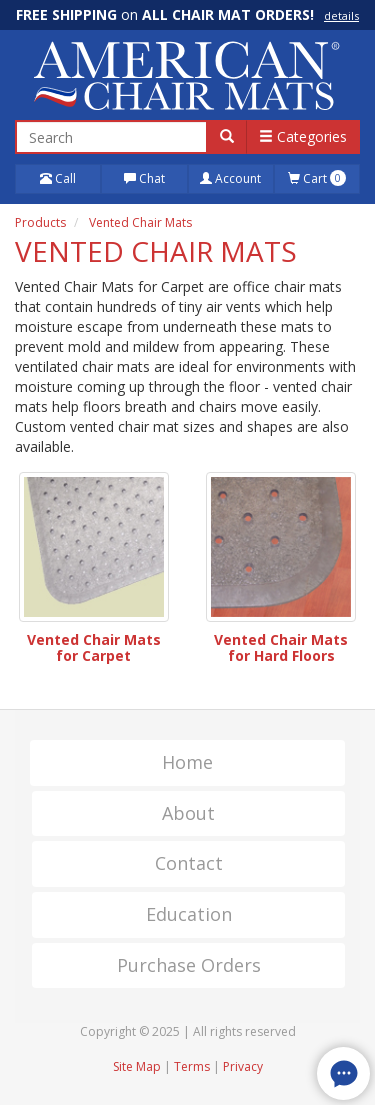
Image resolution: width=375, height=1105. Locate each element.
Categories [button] (303, 136)
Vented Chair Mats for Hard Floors (281, 647)
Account (230, 178)
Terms (192, 1066)
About (188, 813)
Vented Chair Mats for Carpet (94, 647)
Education (189, 914)
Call (58, 178)
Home (187, 762)
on (187, 14)
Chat (144, 178)
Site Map (137, 1066)
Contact (189, 863)
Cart (317, 178)
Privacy (243, 1066)
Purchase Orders (189, 965)
